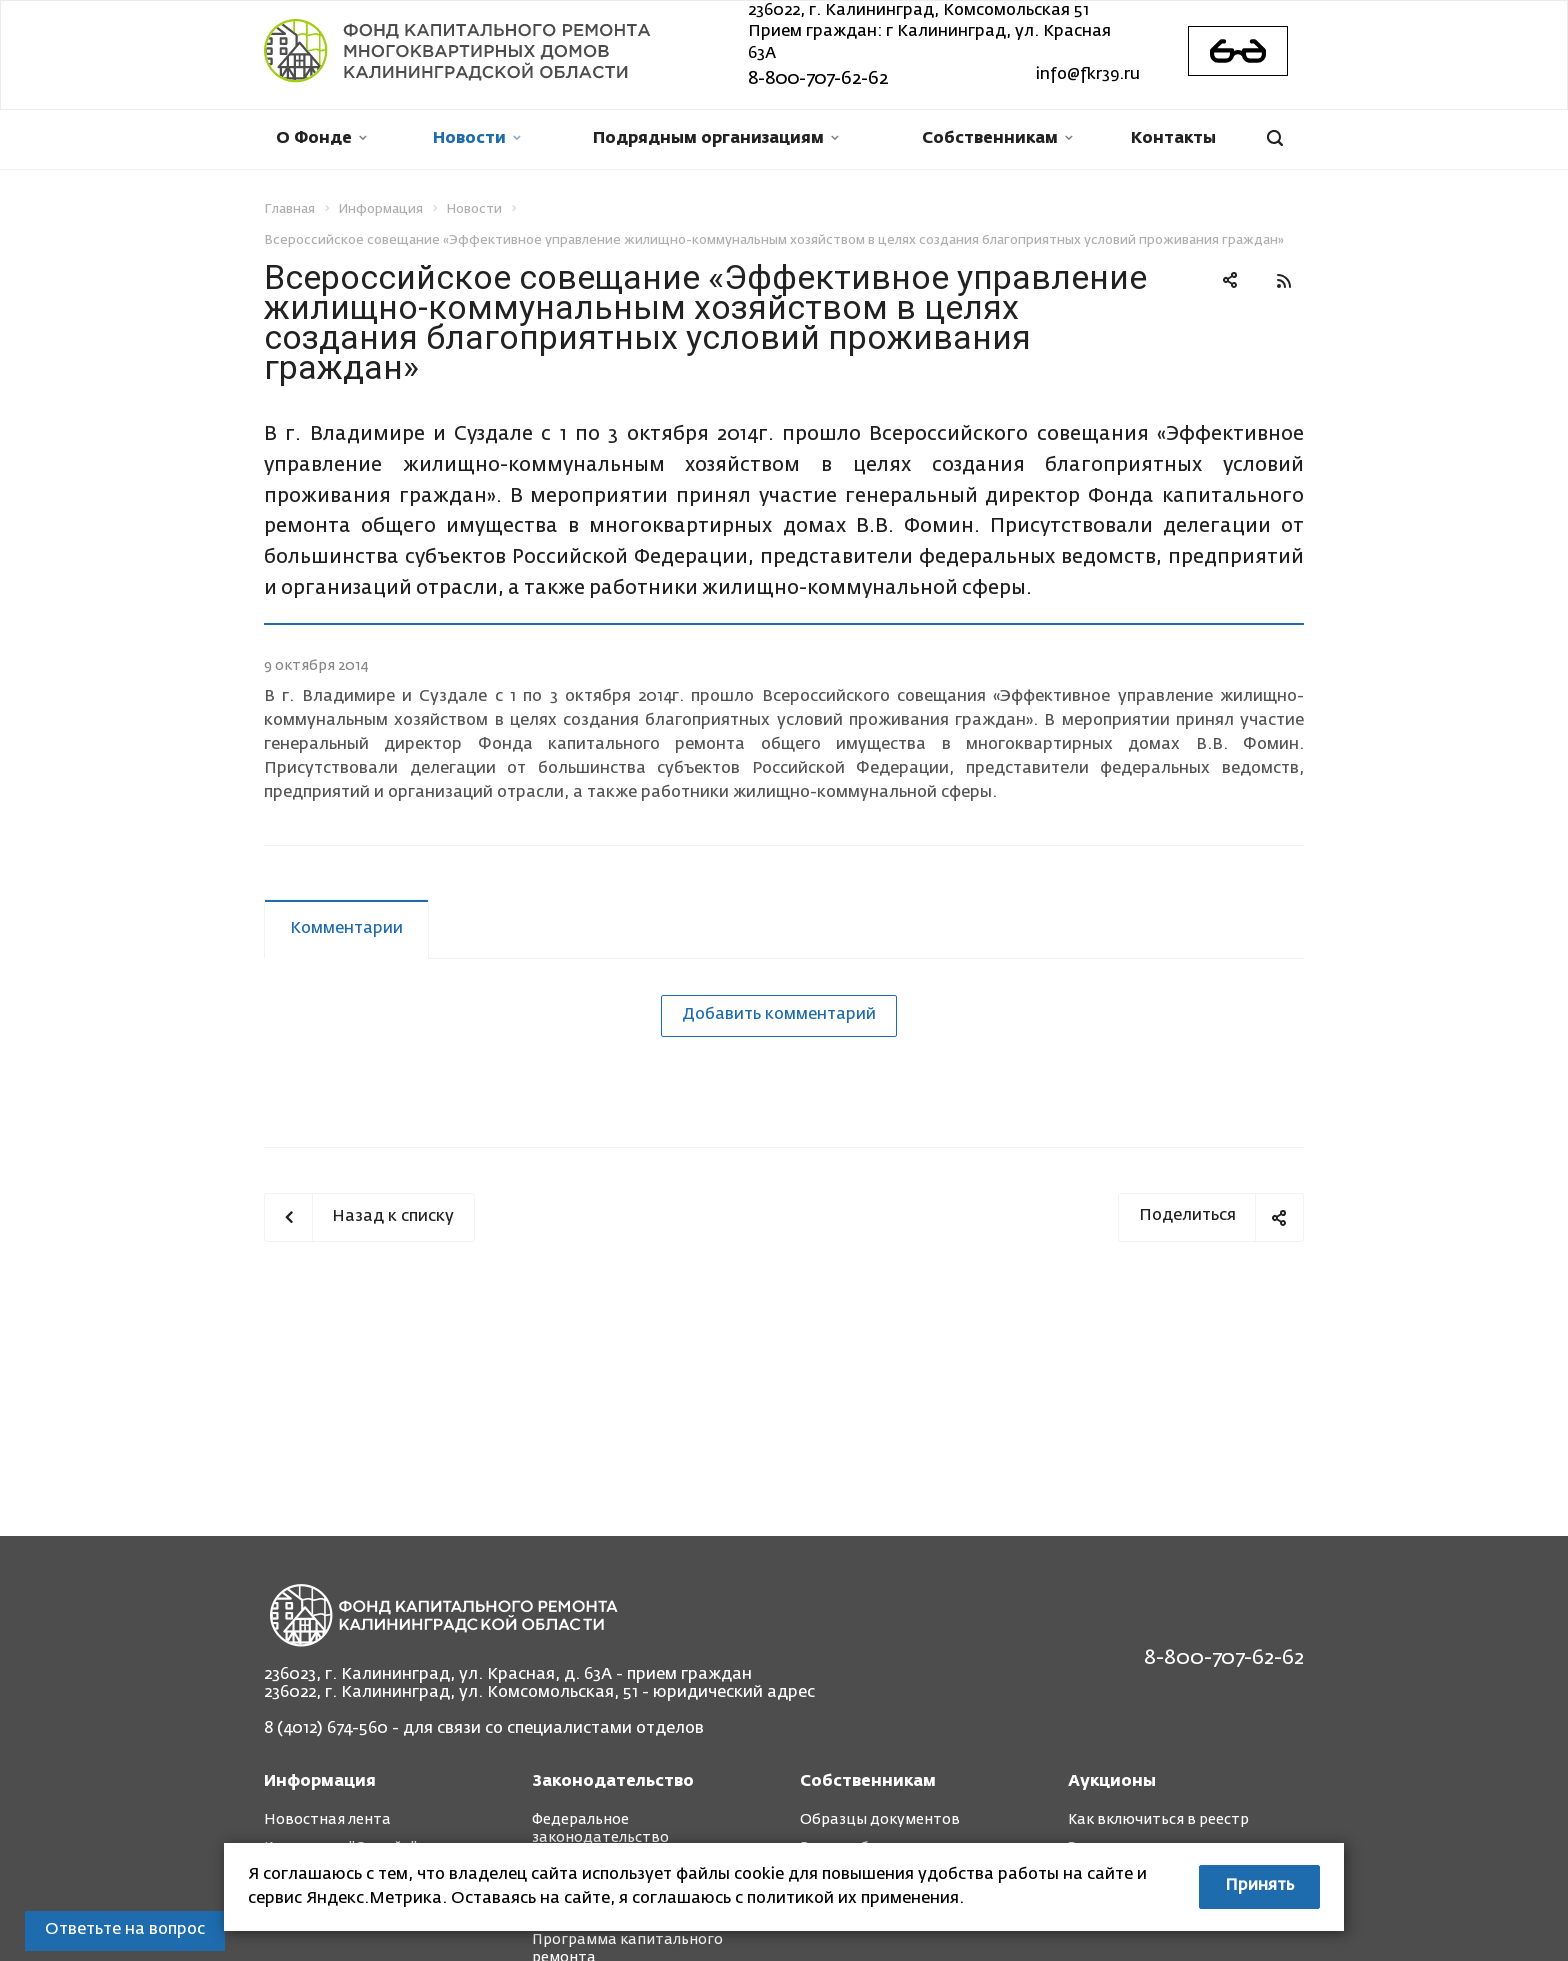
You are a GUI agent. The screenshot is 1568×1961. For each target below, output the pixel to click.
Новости (477, 139)
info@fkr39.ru (1088, 75)
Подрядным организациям (716, 139)
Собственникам (997, 139)
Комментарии (346, 929)
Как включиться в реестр (1158, 1820)
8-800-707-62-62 (818, 79)
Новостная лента (327, 1820)
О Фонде (321, 139)
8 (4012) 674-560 (326, 1729)
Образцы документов (880, 1820)
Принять (1259, 1886)
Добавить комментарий (779, 1015)
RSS (1284, 281)
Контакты (1173, 139)
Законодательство (613, 1782)
